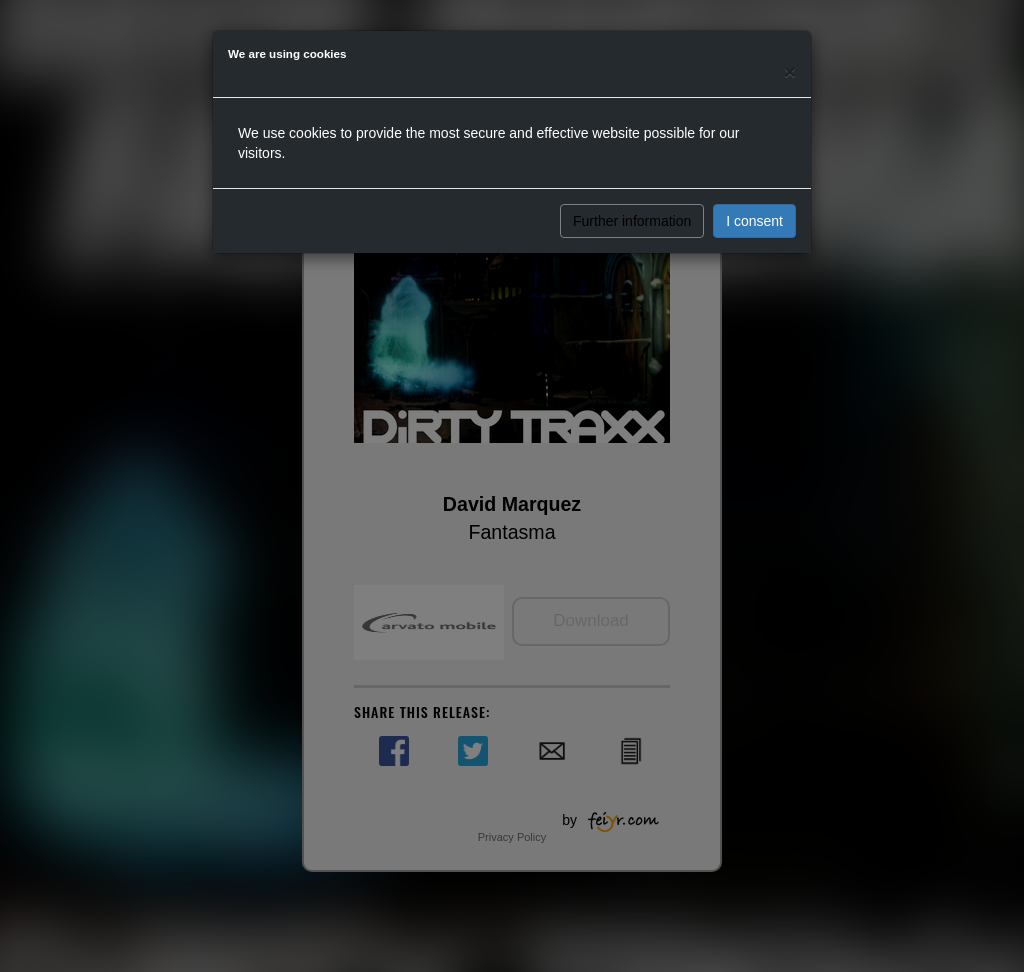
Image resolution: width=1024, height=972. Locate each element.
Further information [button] (632, 221)
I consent (754, 221)
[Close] (790, 71)
